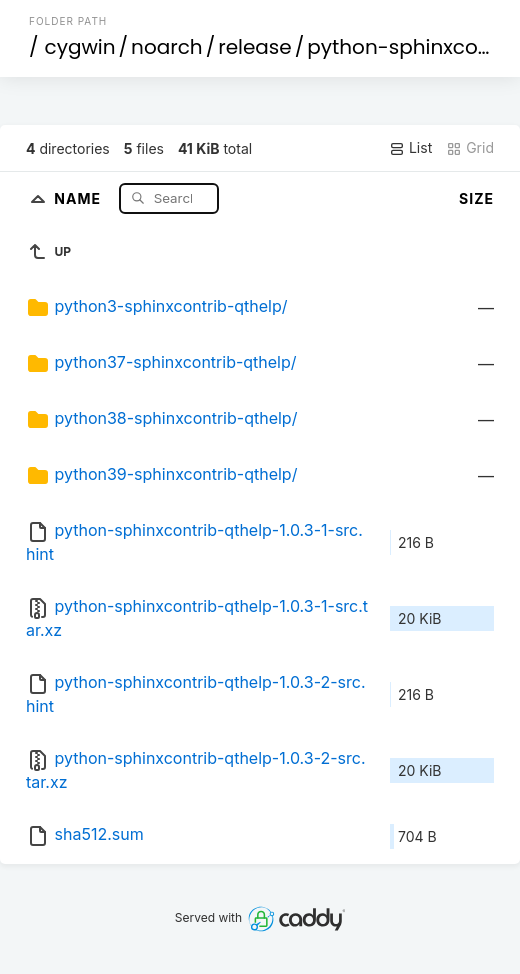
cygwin (80, 47)
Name (79, 197)
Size (476, 198)
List (410, 148)
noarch (167, 47)
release (255, 47)
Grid (470, 148)
